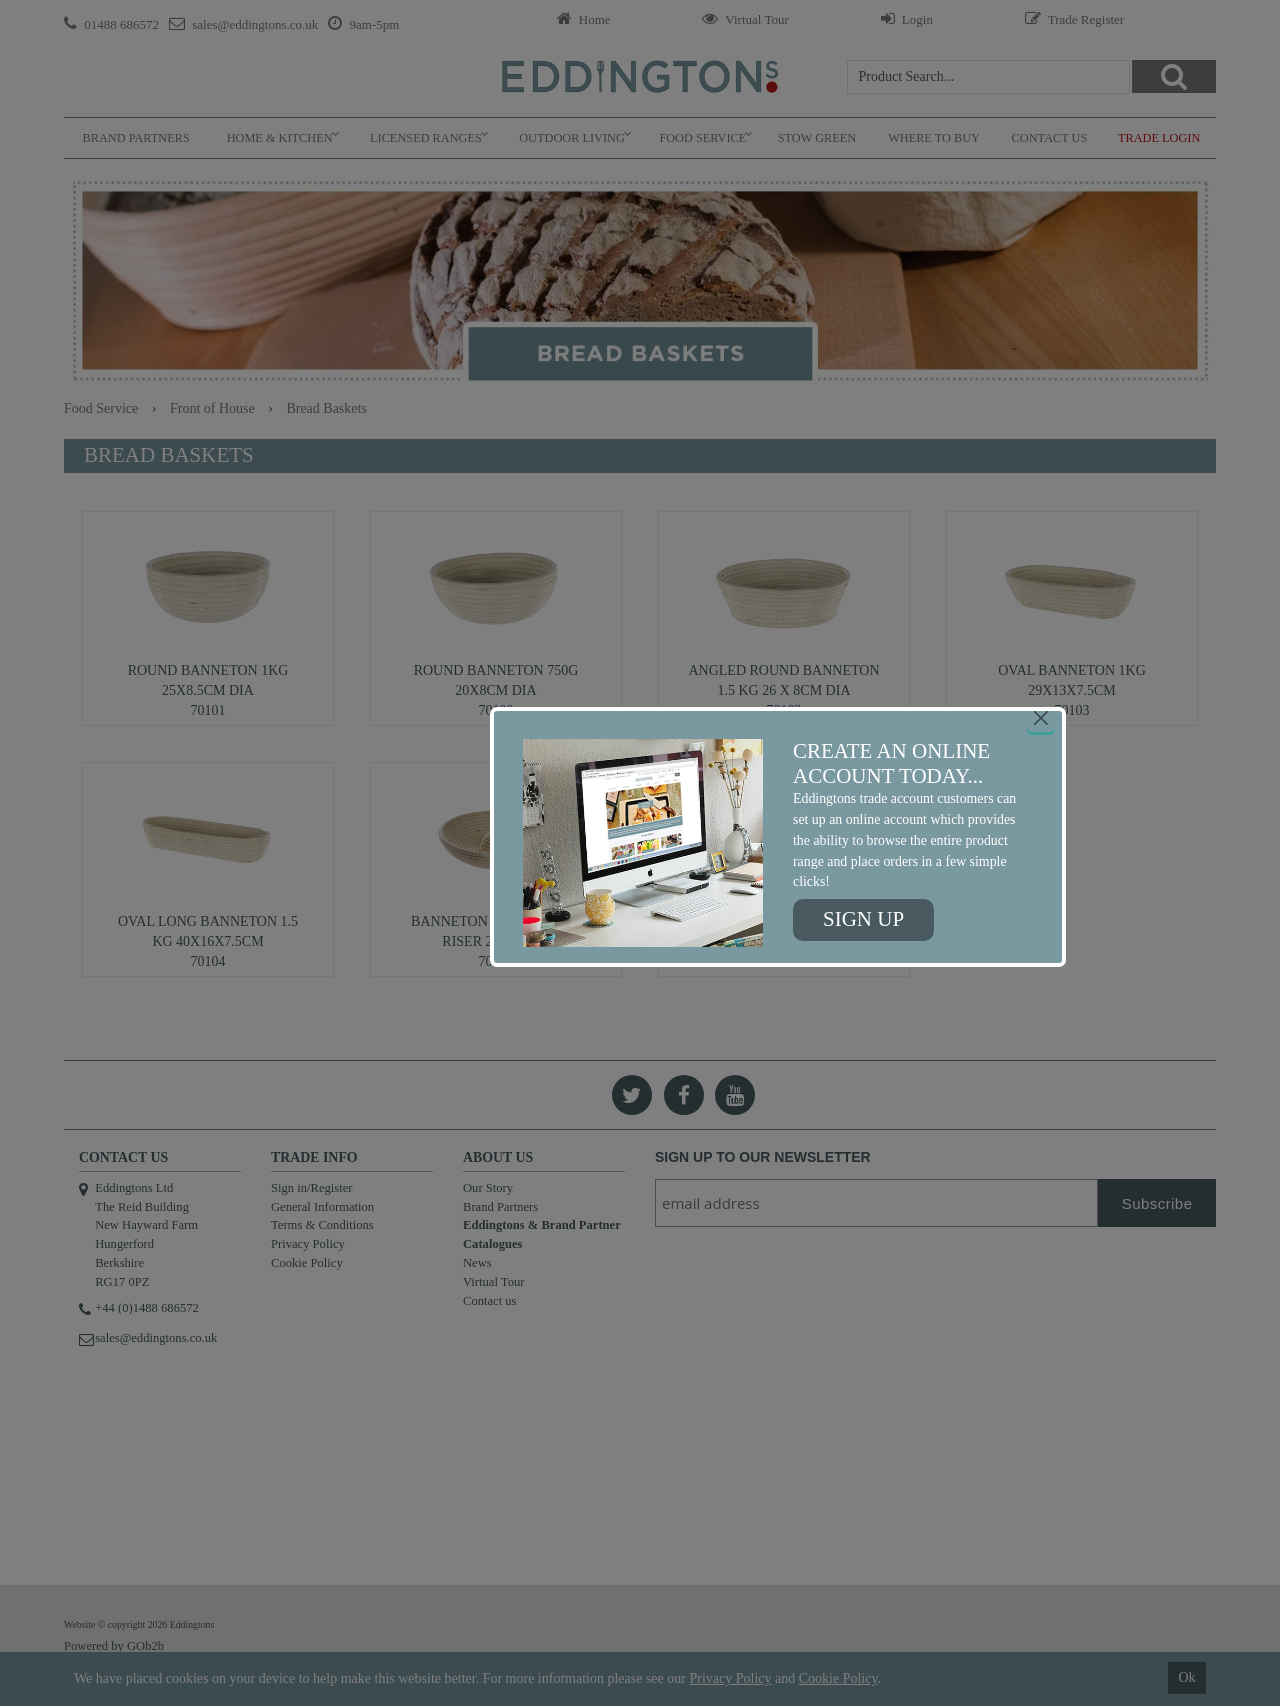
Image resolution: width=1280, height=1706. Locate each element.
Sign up (863, 919)
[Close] (1041, 718)
